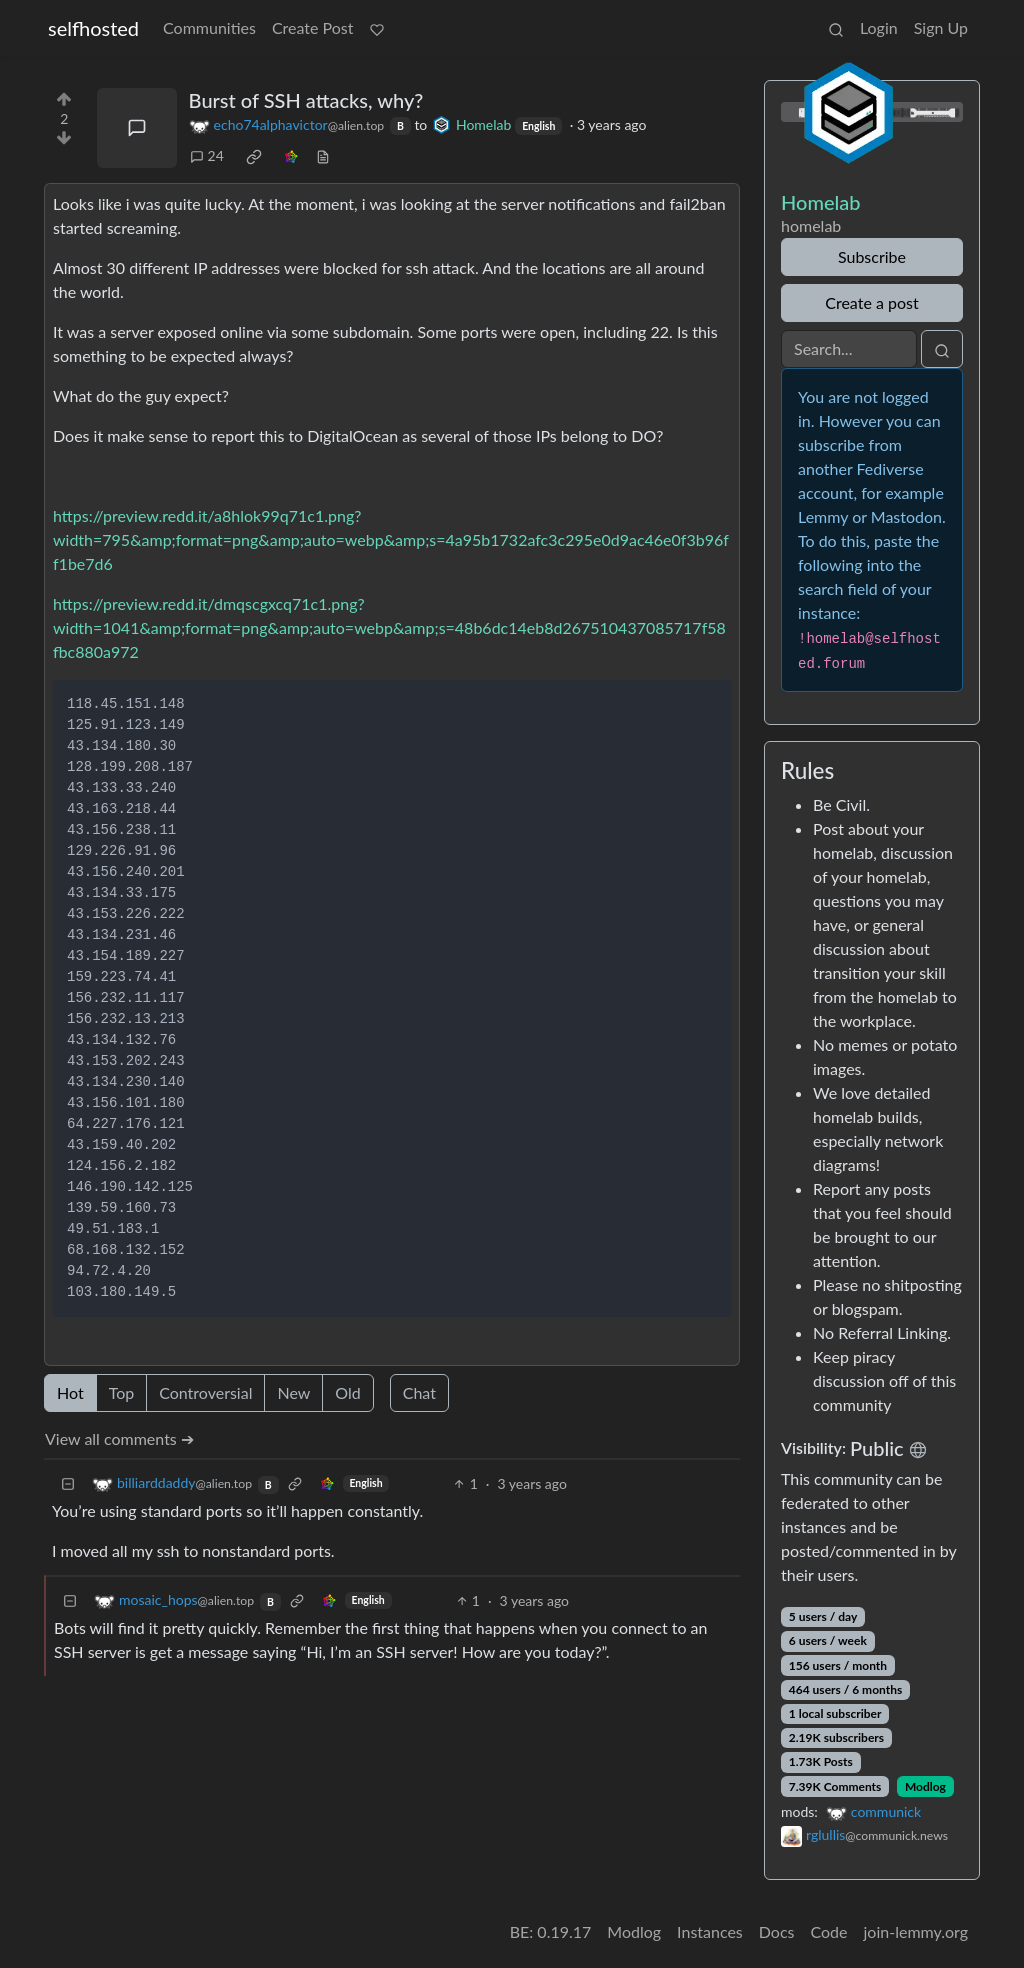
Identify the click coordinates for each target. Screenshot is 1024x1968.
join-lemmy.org (916, 1931)
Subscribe (872, 256)
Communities (209, 27)
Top (122, 1392)
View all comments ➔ (119, 1438)
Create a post (871, 302)
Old (347, 1392)
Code (829, 1931)
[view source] (323, 155)
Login (879, 27)
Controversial (205, 1392)
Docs (777, 1931)
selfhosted (93, 28)
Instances (710, 1931)
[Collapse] (68, 1483)
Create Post (313, 27)
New (293, 1392)
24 (207, 155)
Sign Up (941, 27)
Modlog (925, 1786)
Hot (70, 1392)
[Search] (849, 349)
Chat (419, 1392)
